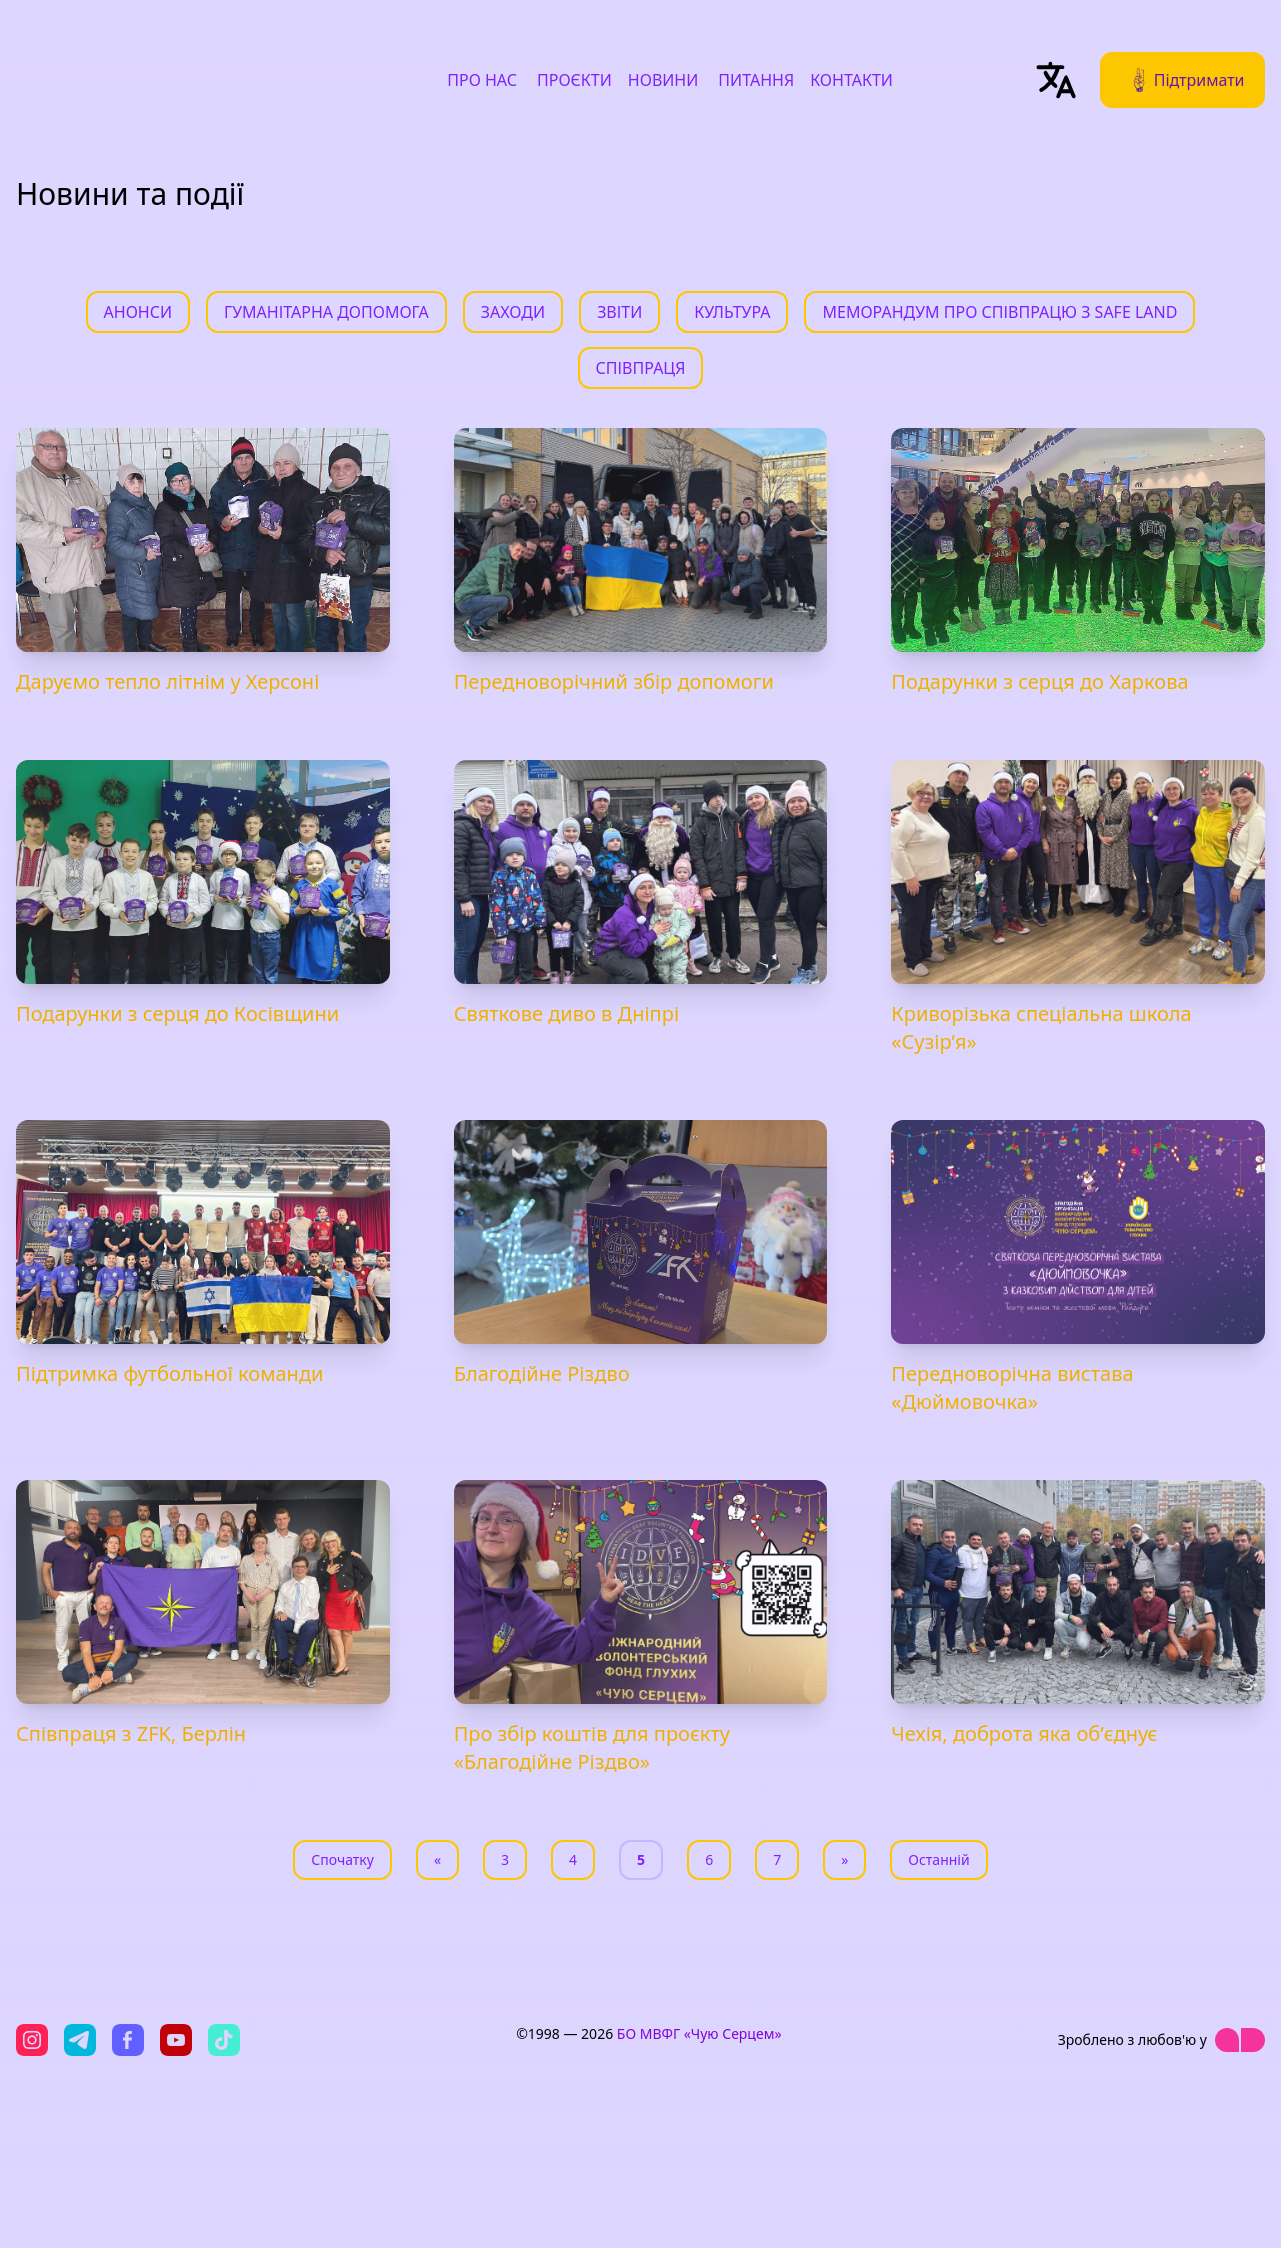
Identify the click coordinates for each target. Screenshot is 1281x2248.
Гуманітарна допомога (326, 312)
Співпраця (641, 368)
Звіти (619, 312)
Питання (756, 80)
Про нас (482, 80)
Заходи (513, 312)
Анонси (138, 312)
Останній (938, 1859)
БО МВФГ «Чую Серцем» (699, 2033)
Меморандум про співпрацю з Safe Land (999, 312)
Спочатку (342, 1859)
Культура (732, 312)
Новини (663, 80)
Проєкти (574, 80)
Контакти (851, 80)
